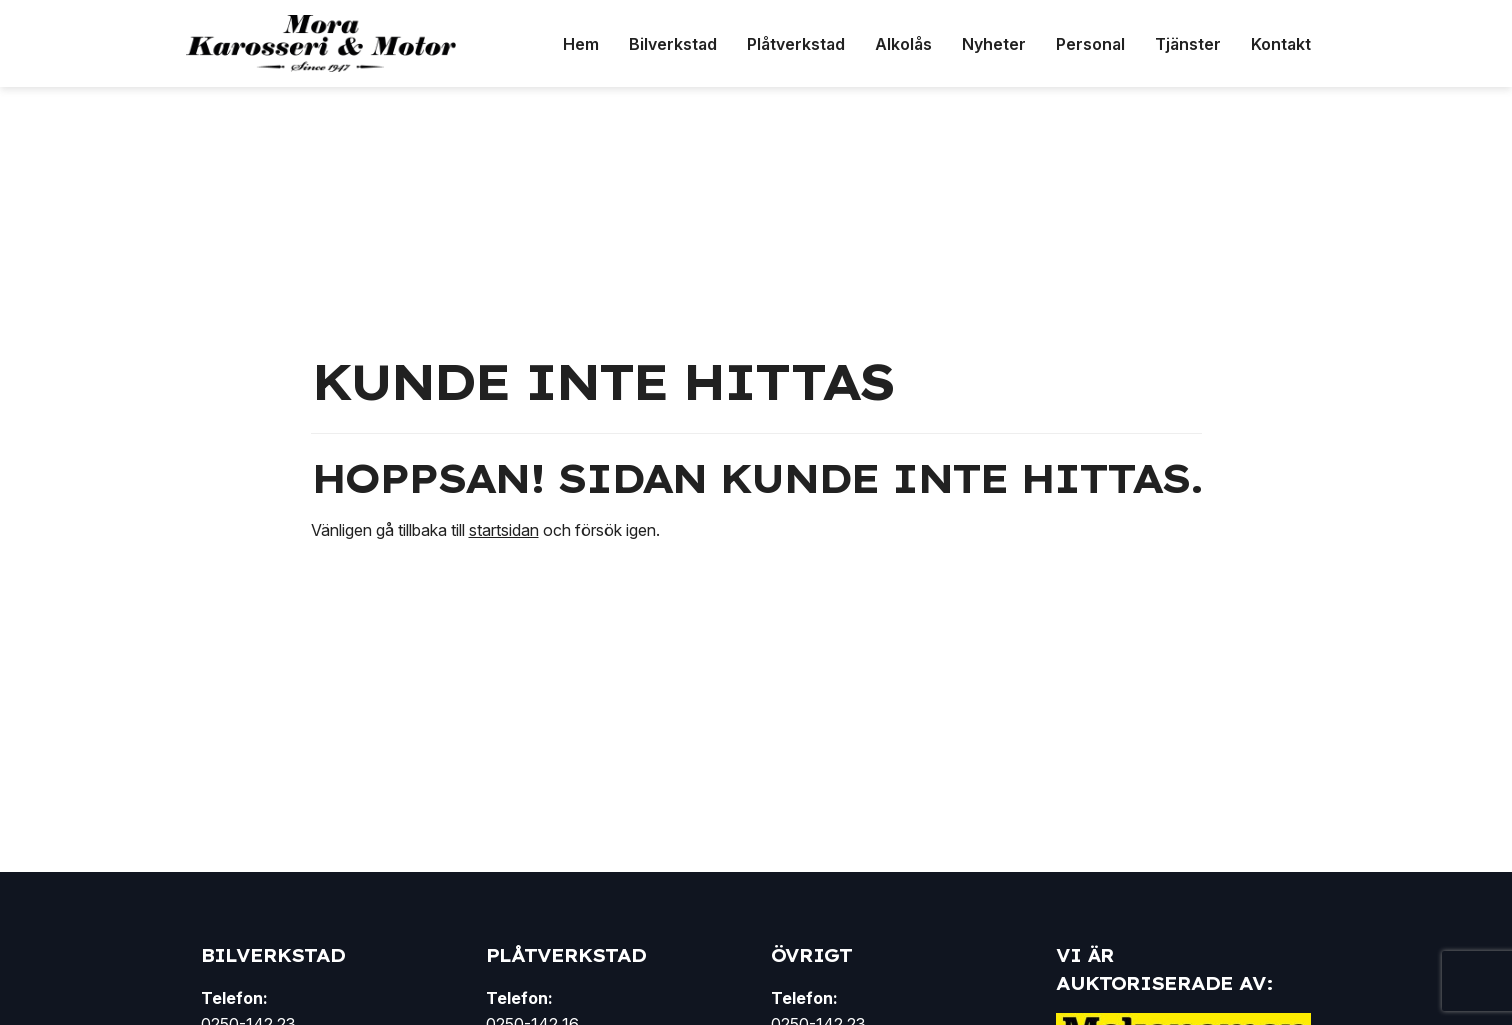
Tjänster (1188, 44)
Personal (1090, 44)
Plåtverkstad (796, 44)
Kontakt (1281, 44)
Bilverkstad (673, 44)
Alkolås (903, 44)
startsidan (504, 530)
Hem (581, 44)
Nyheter (994, 44)
